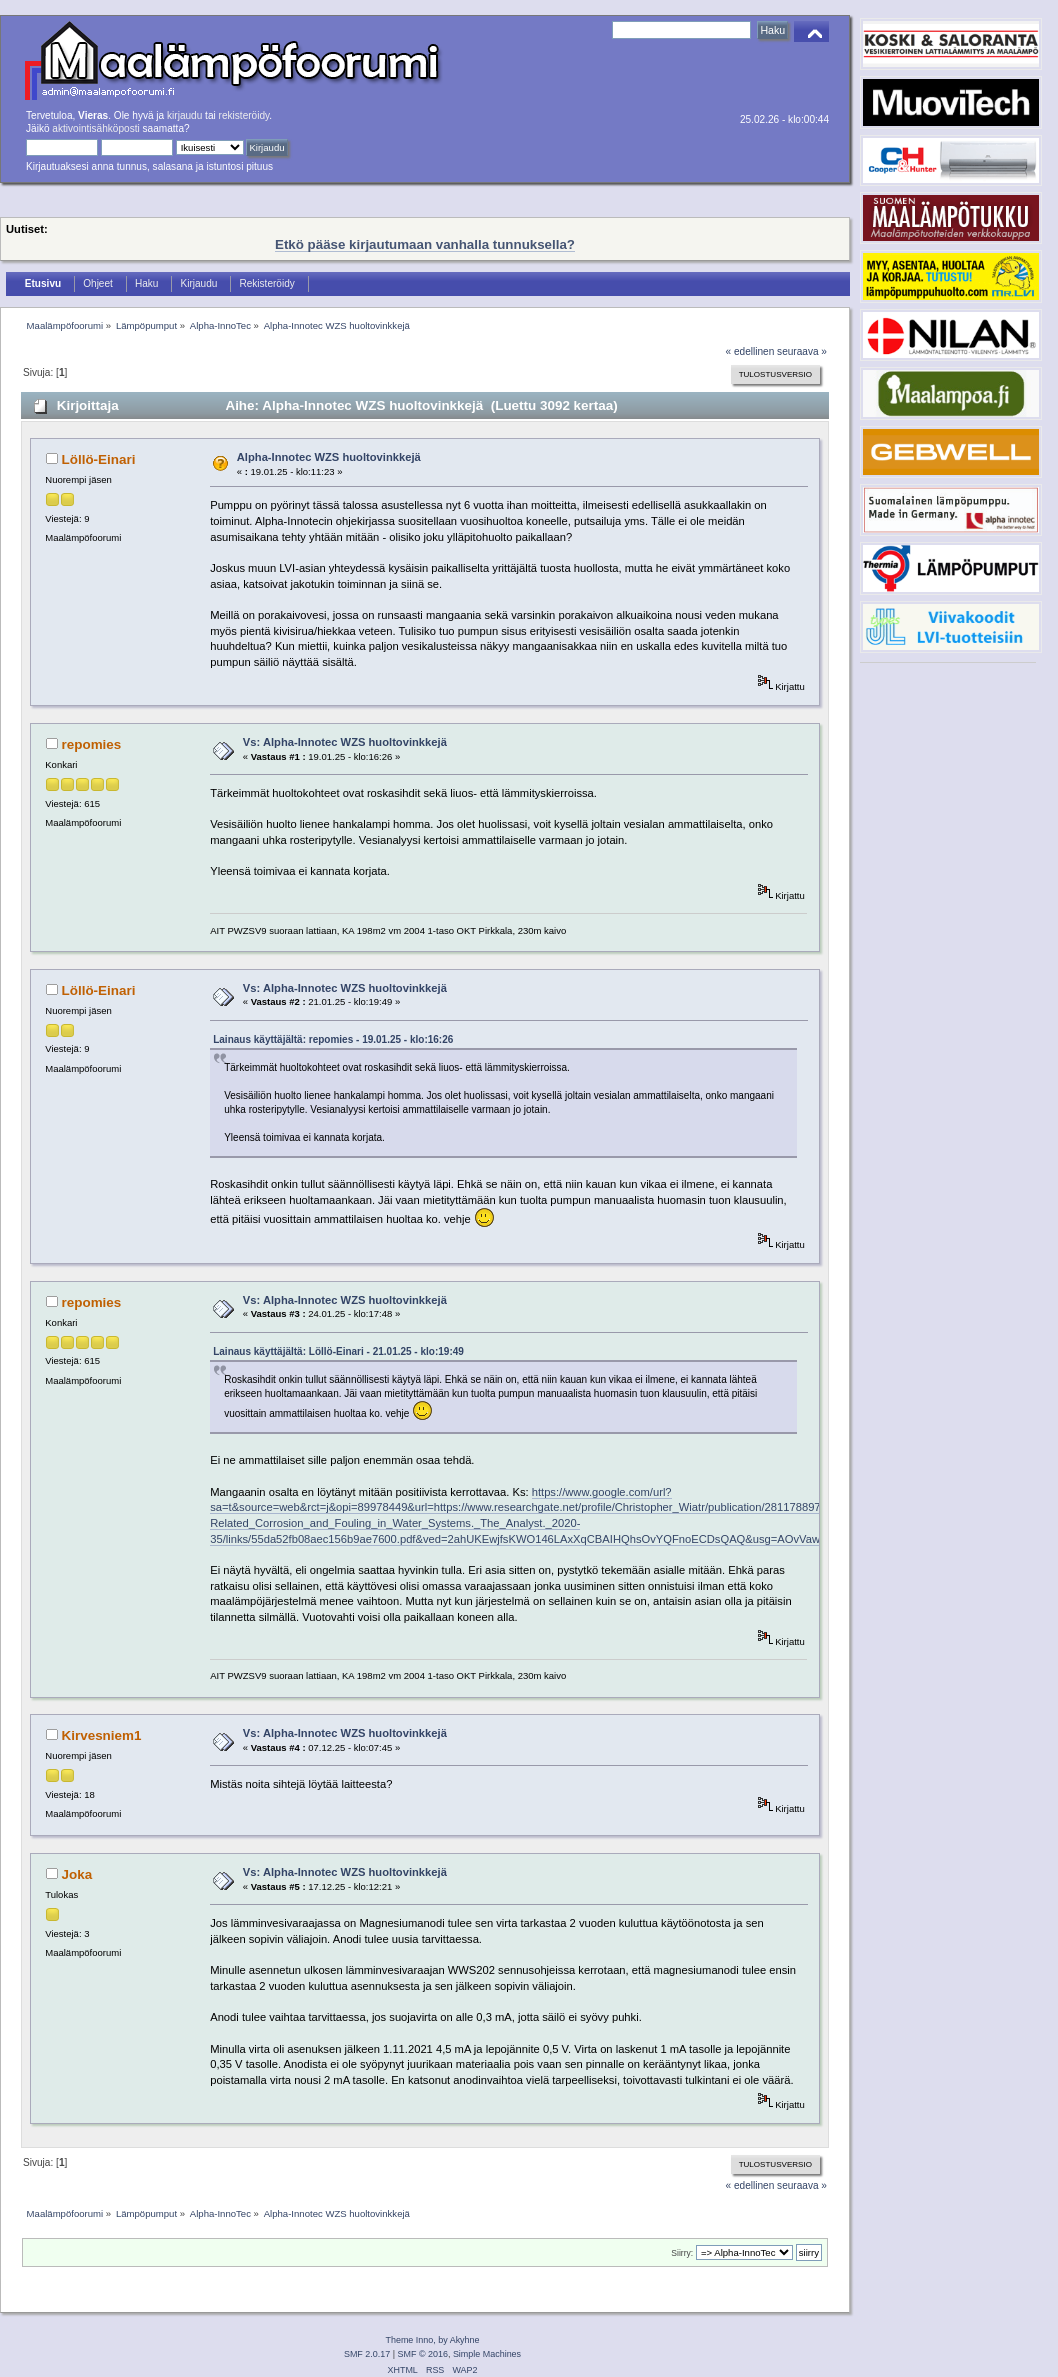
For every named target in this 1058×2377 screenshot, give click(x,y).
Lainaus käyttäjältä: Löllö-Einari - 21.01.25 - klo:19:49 (338, 1351)
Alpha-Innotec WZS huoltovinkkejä (329, 457)
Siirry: (682, 2253)
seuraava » (802, 351)
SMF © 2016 (423, 2354)
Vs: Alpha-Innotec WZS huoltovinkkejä (345, 742)
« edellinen (750, 351)
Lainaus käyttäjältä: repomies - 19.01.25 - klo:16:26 (333, 1039)
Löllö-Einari (99, 459)
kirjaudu (184, 115)
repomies (92, 744)
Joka (77, 1874)
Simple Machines (487, 2354)
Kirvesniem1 (102, 1735)
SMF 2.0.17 (367, 2354)
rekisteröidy (244, 115)
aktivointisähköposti (95, 128)
